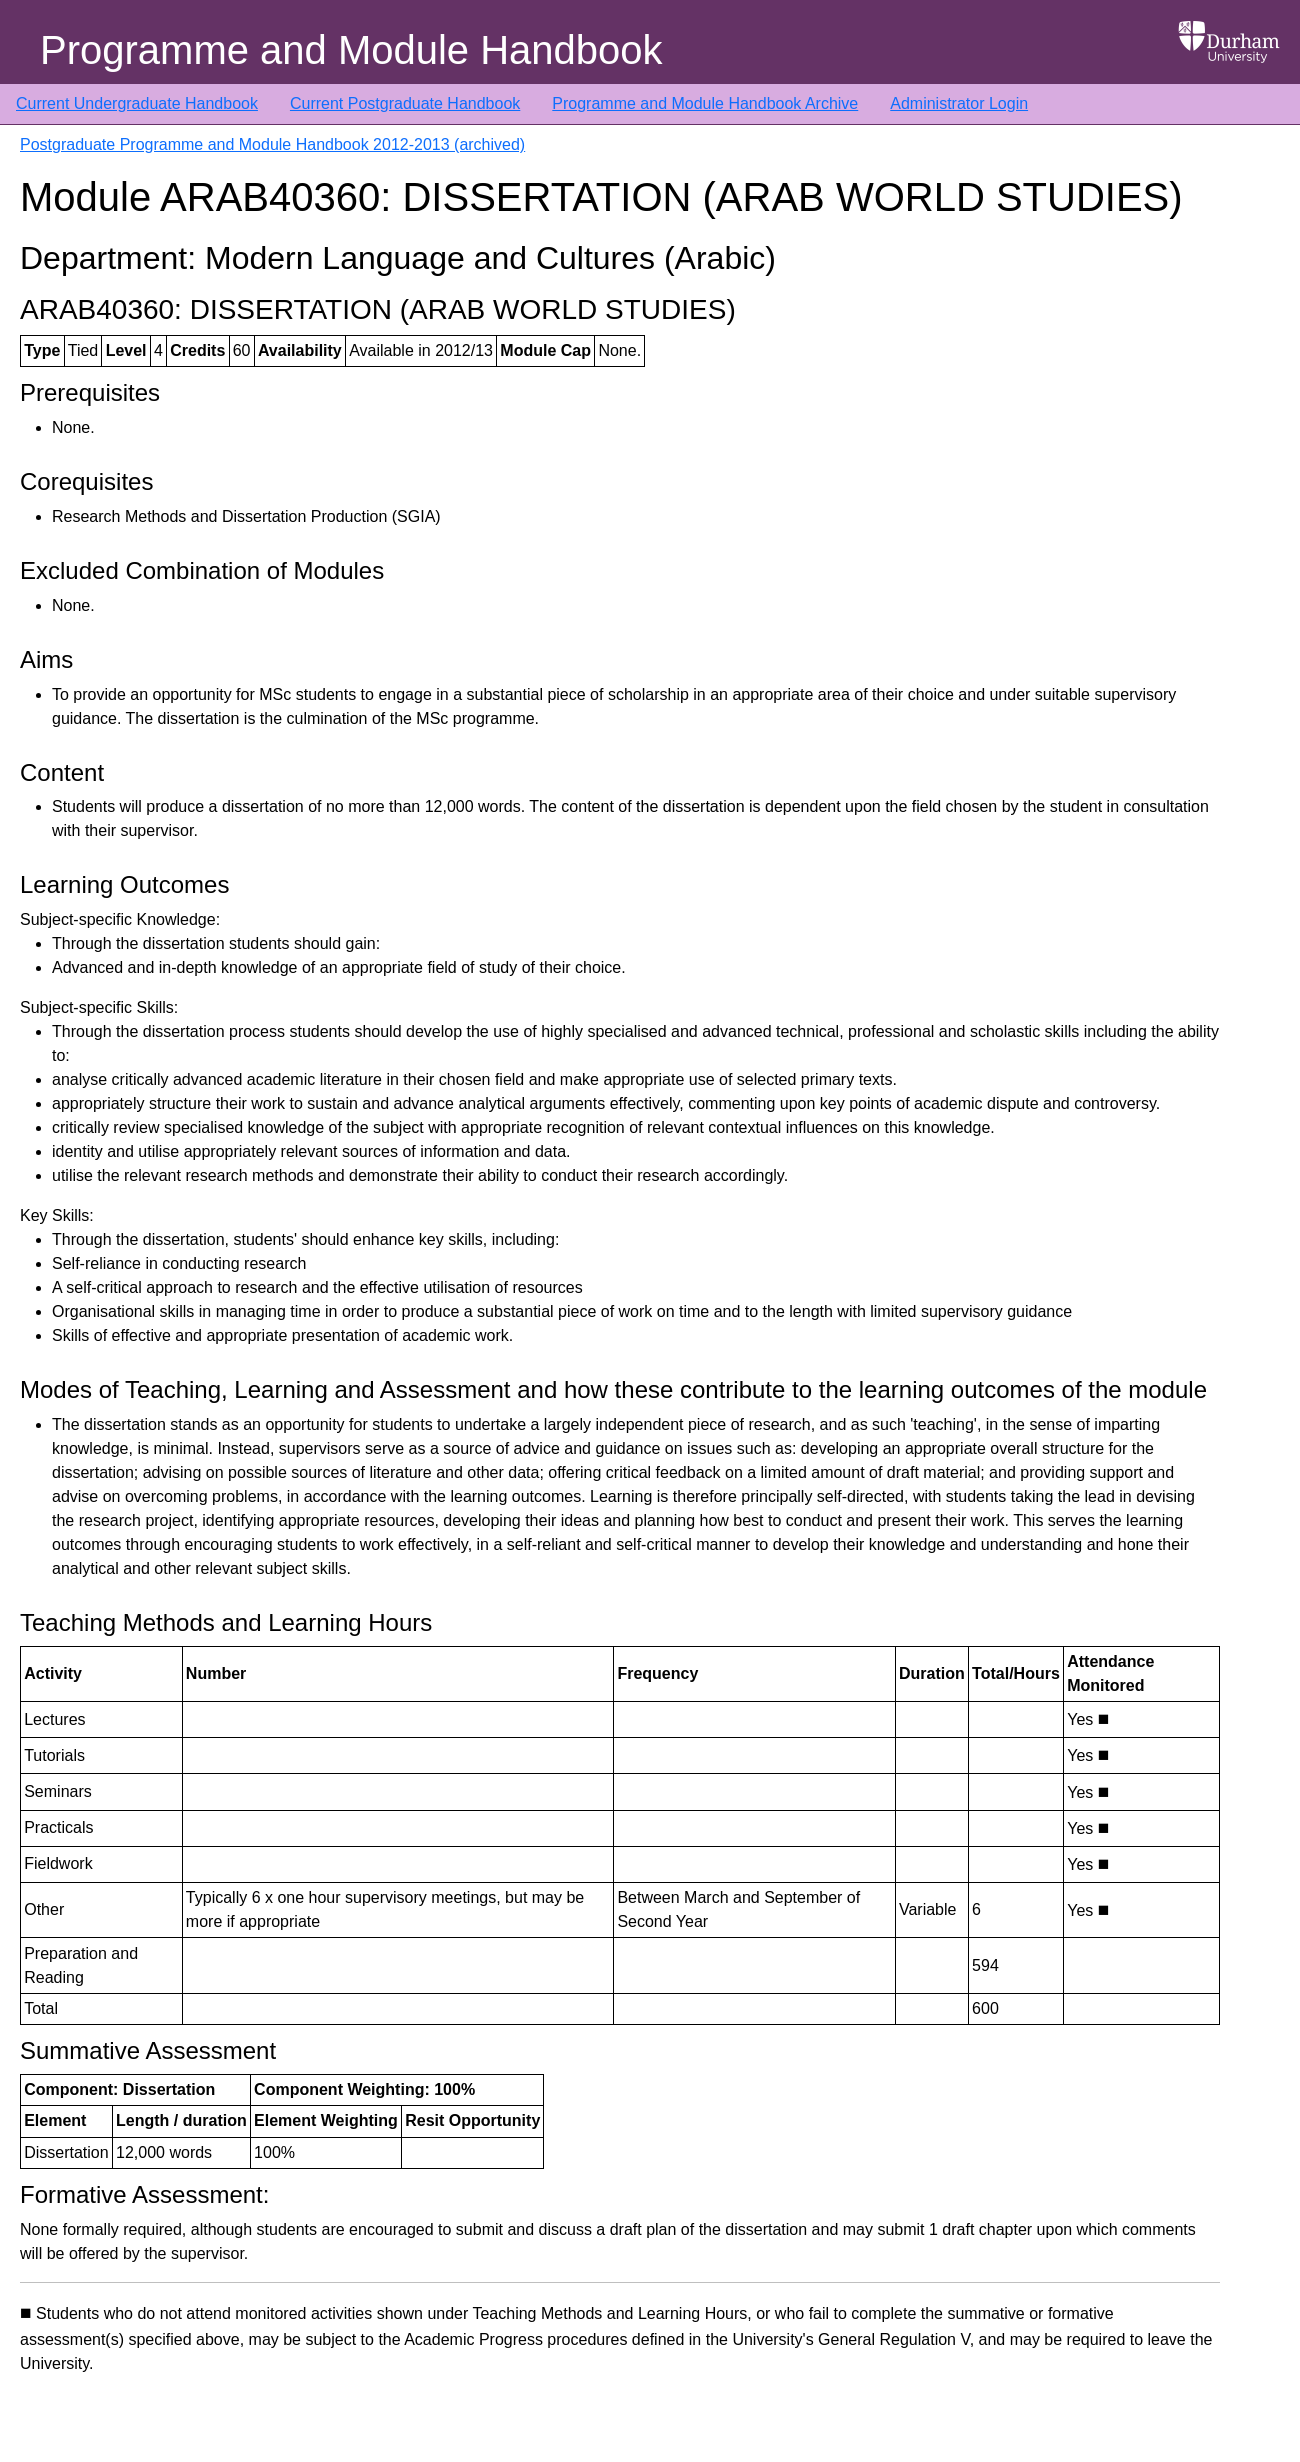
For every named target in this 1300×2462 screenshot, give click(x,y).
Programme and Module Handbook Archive (705, 103)
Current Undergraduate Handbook (137, 103)
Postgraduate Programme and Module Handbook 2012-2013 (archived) (272, 144)
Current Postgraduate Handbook (405, 103)
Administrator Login (959, 103)
